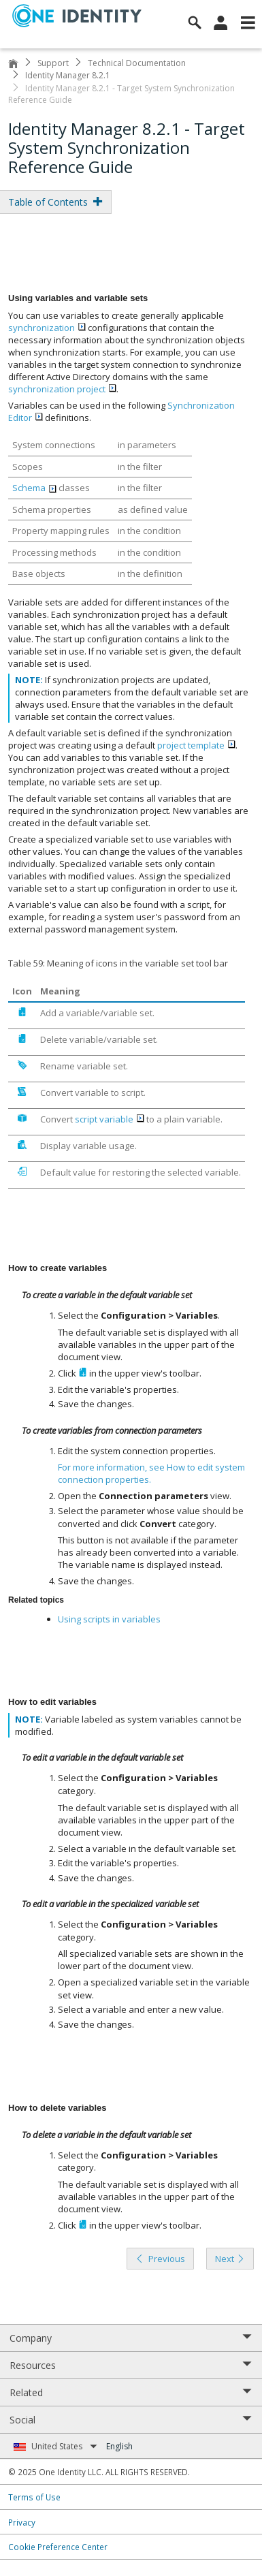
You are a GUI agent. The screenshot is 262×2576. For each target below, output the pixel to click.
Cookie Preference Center (58, 2546)
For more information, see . (151, 1473)
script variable (109, 1119)
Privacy (21, 2522)
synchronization (47, 327)
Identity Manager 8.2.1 (67, 75)
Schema (34, 488)
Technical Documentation (137, 63)
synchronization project (62, 389)
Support (53, 63)
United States (64, 2446)
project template (196, 745)
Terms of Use (34, 2497)
